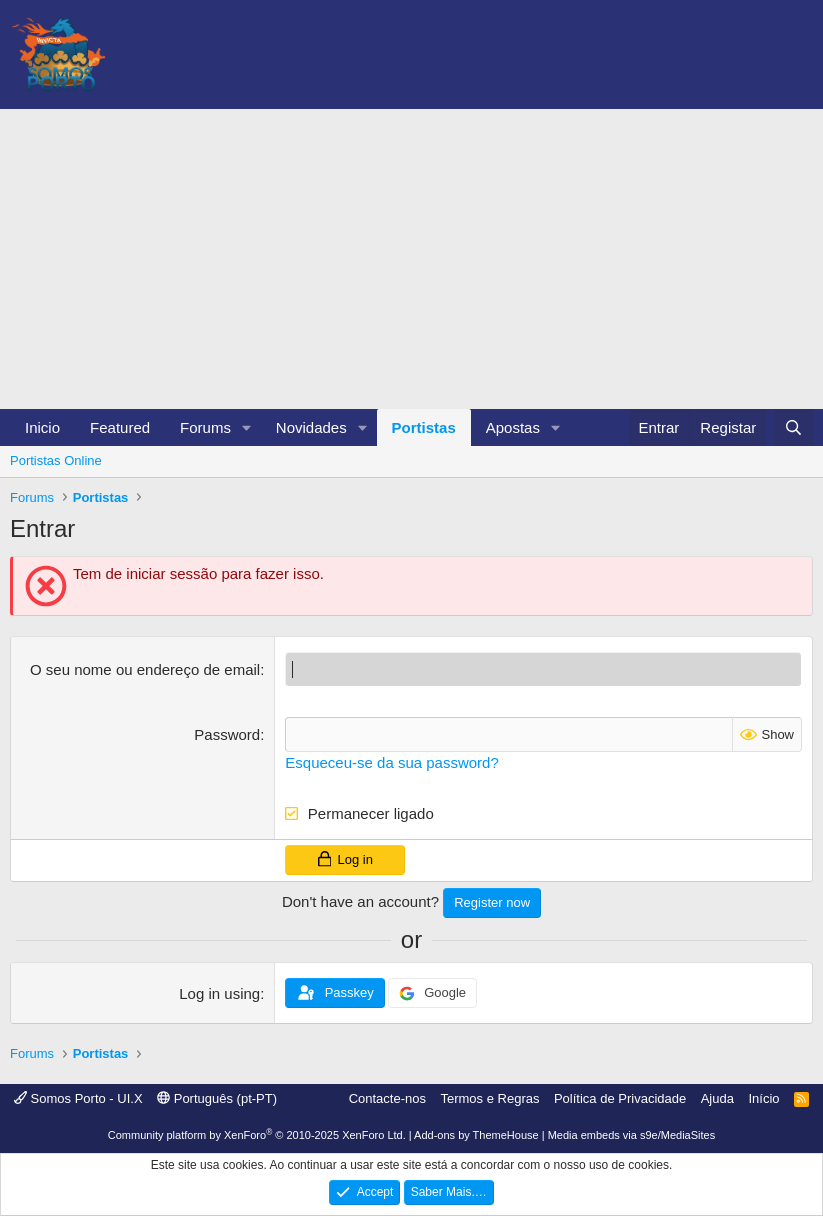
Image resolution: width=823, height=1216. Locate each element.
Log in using (219, 993)
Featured (120, 427)
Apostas (513, 427)
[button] (247, 427)
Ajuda (717, 1098)
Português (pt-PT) (217, 1098)
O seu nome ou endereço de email (145, 669)
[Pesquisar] (793, 427)
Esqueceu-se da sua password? (391, 762)
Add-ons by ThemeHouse (476, 1135)
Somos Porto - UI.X (78, 1098)
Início (763, 1098)
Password (227, 734)
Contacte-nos (387, 1098)
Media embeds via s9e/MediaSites (632, 1135)
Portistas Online (56, 460)
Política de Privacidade (620, 1098)
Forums (205, 427)
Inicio (42, 427)
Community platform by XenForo (257, 1135)
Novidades (311, 427)
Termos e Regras (489, 1098)
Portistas (424, 427)
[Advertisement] (411, 259)
